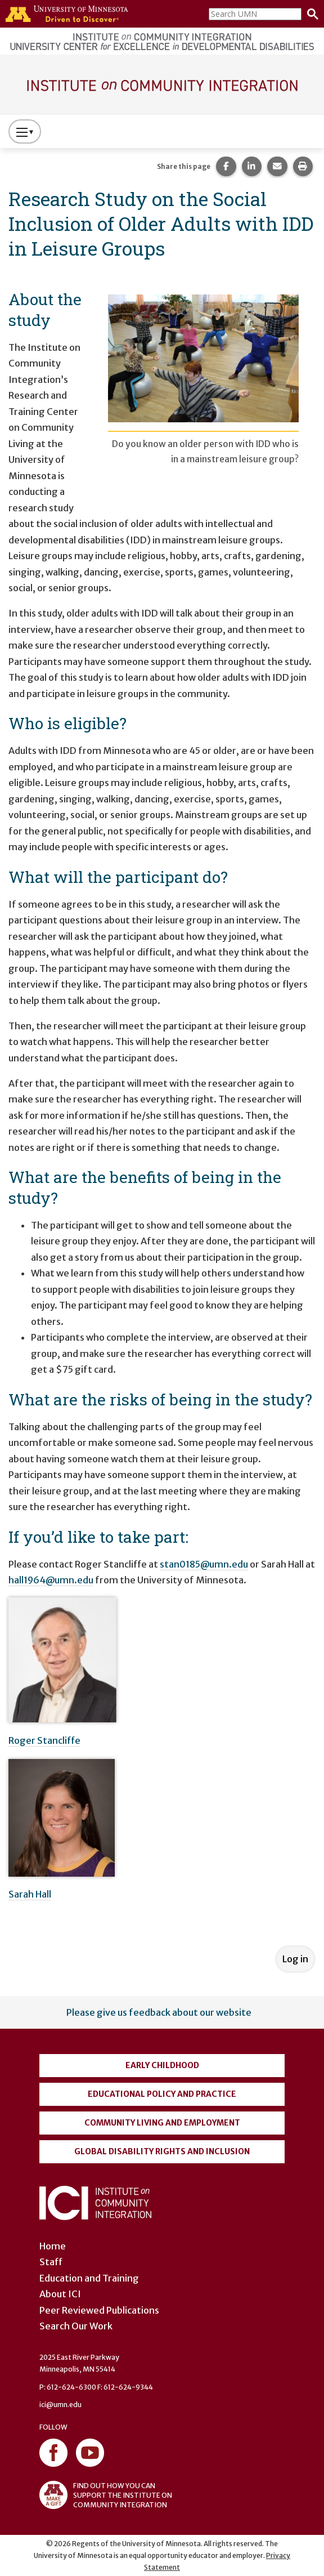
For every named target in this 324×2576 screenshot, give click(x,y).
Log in (295, 1959)
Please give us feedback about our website (158, 2012)
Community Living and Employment (162, 2123)
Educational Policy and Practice (162, 2094)
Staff (50, 2261)
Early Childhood (162, 2065)
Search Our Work (75, 2326)
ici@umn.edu (60, 2404)
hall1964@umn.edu (50, 1580)
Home (52, 2246)
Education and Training (89, 2278)
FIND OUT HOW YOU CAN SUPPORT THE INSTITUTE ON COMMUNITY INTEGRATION (105, 2495)
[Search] (310, 14)
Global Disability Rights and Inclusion (162, 2151)
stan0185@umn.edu (204, 1564)
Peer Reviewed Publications (99, 2310)
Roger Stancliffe (44, 1740)
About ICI (60, 2294)
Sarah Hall (29, 1894)
